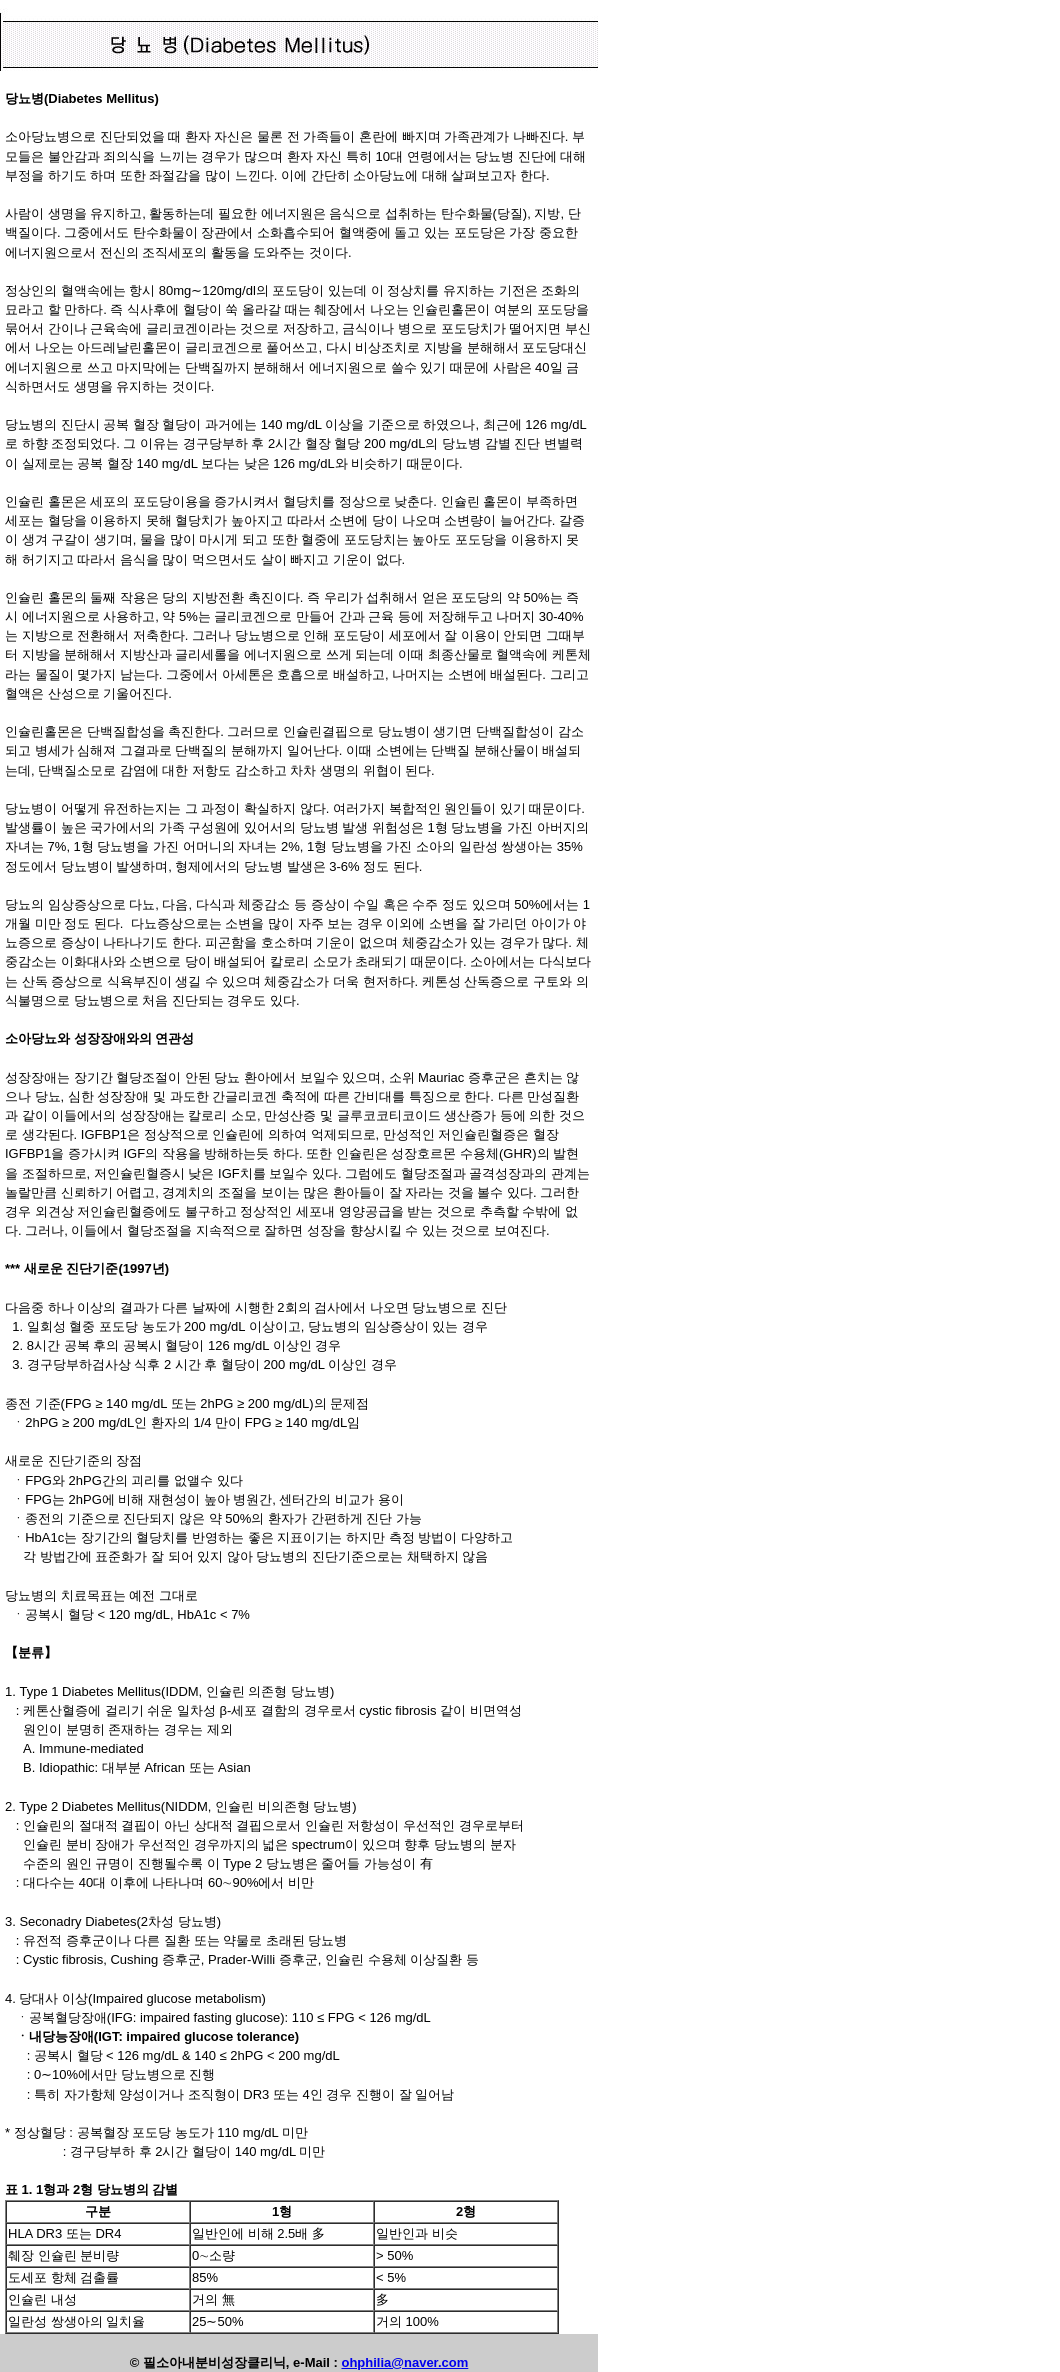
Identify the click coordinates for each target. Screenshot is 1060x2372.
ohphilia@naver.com (404, 2362)
